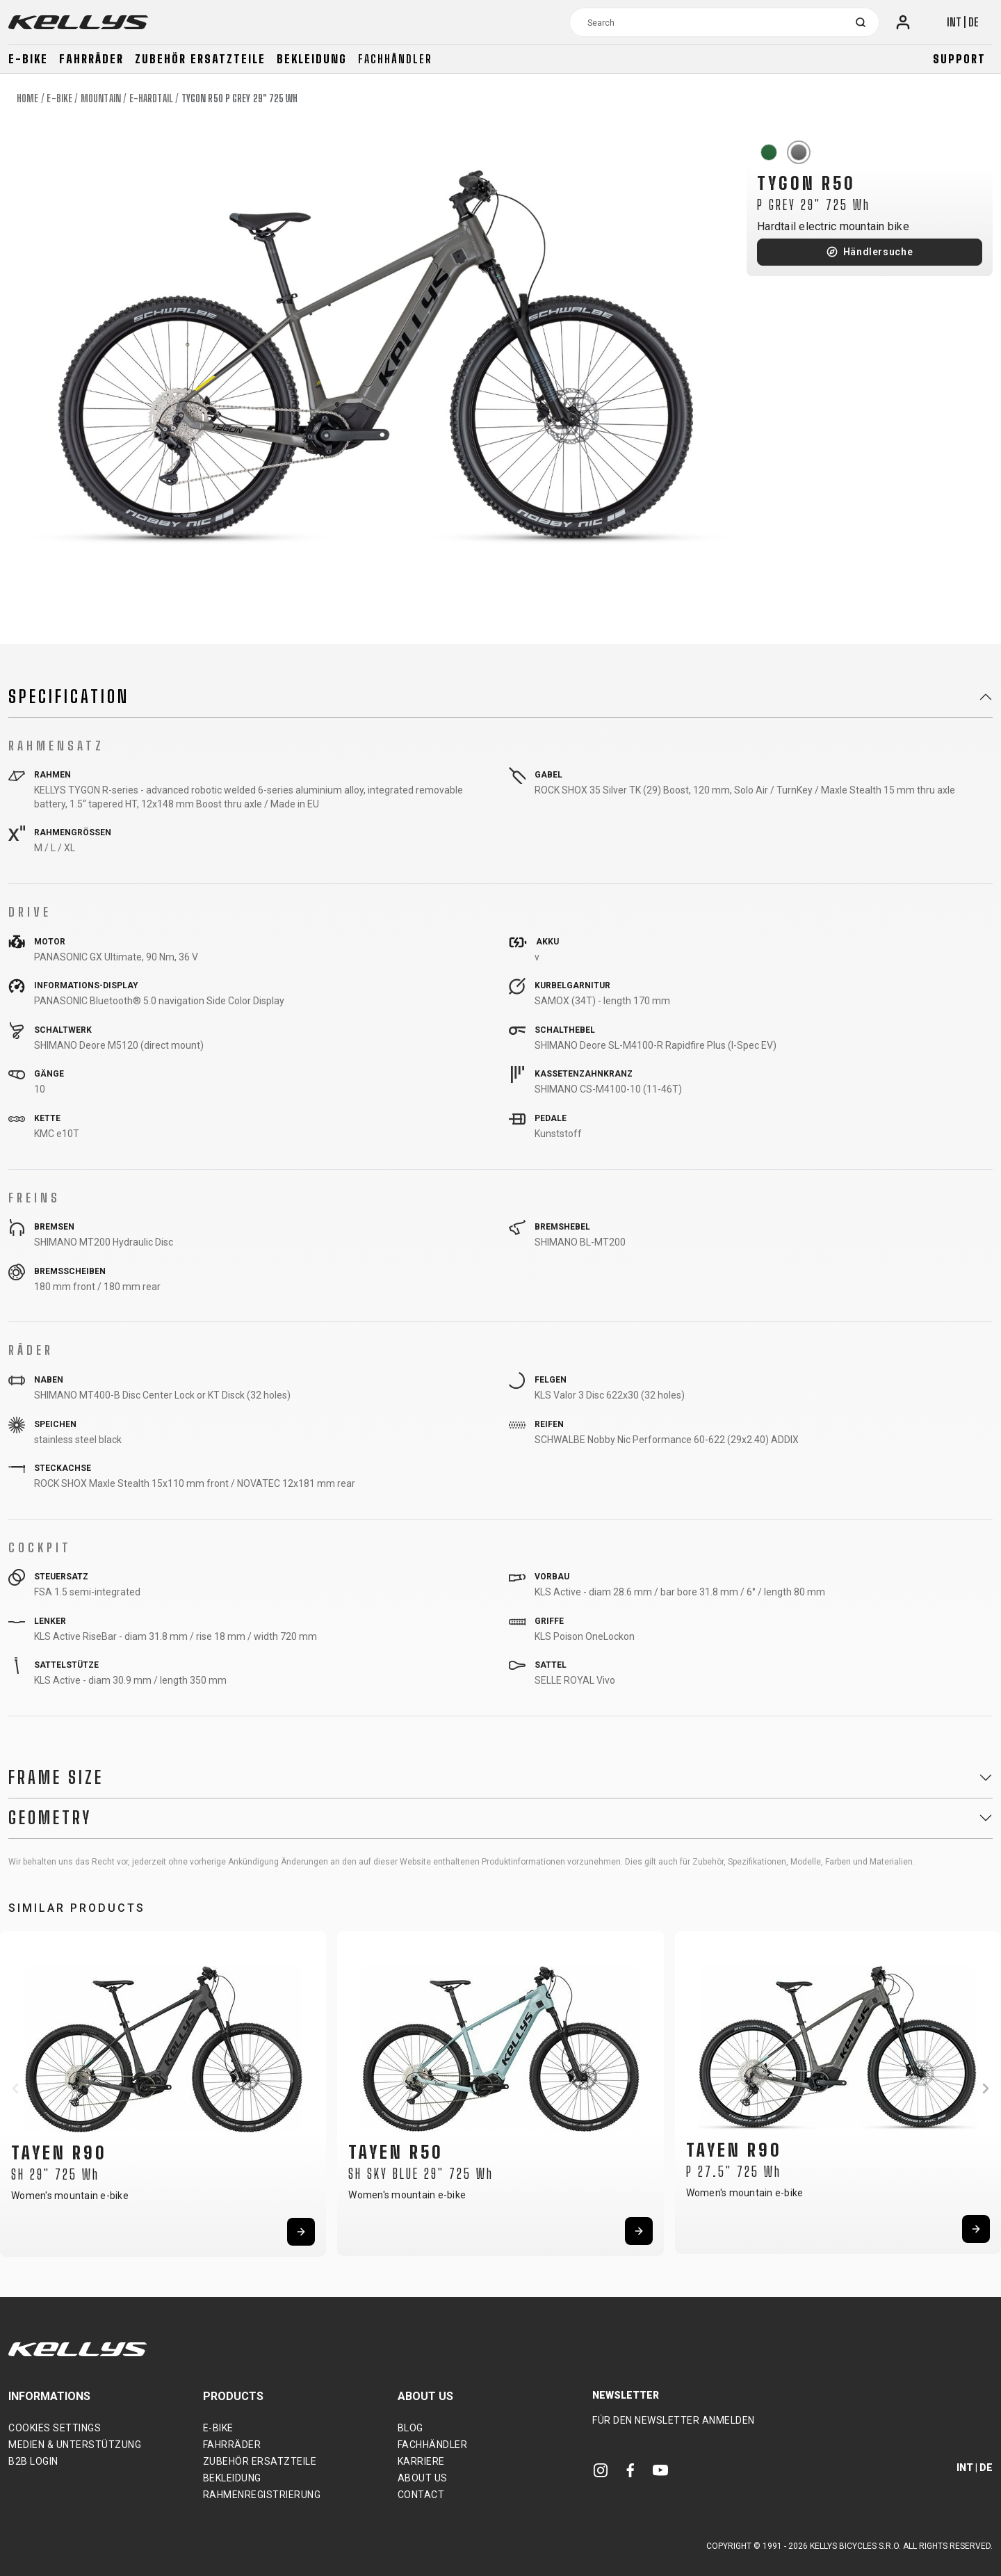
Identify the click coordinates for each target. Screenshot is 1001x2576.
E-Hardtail (151, 98)
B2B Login (33, 2461)
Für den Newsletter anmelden (673, 2420)
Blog (410, 2427)
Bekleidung (312, 58)
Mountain (101, 98)
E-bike (28, 58)
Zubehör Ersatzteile (200, 58)
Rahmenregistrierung (262, 2494)
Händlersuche (878, 251)
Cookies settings (54, 2427)
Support (959, 58)
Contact (421, 2494)
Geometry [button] (50, 1818)
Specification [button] (68, 697)
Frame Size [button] (56, 1777)
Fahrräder (91, 58)
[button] (15, 2088)
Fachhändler (395, 58)
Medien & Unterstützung (74, 2444)
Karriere (421, 2461)
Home (27, 98)
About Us (423, 2478)
